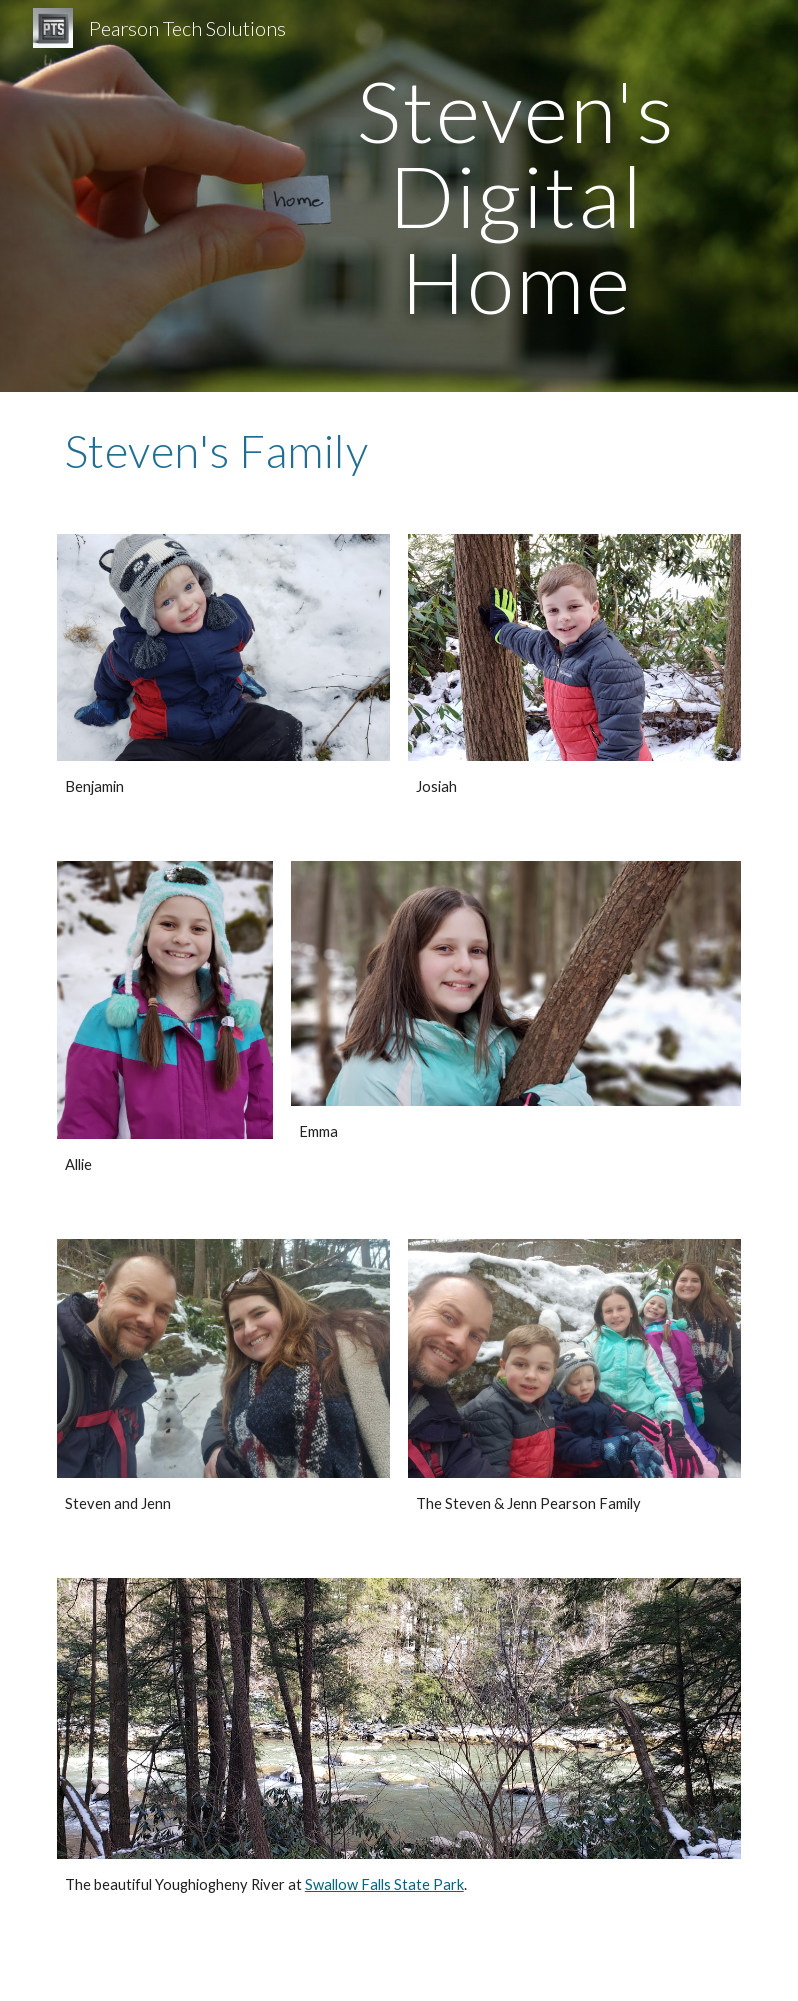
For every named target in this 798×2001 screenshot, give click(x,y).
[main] (516, 196)
